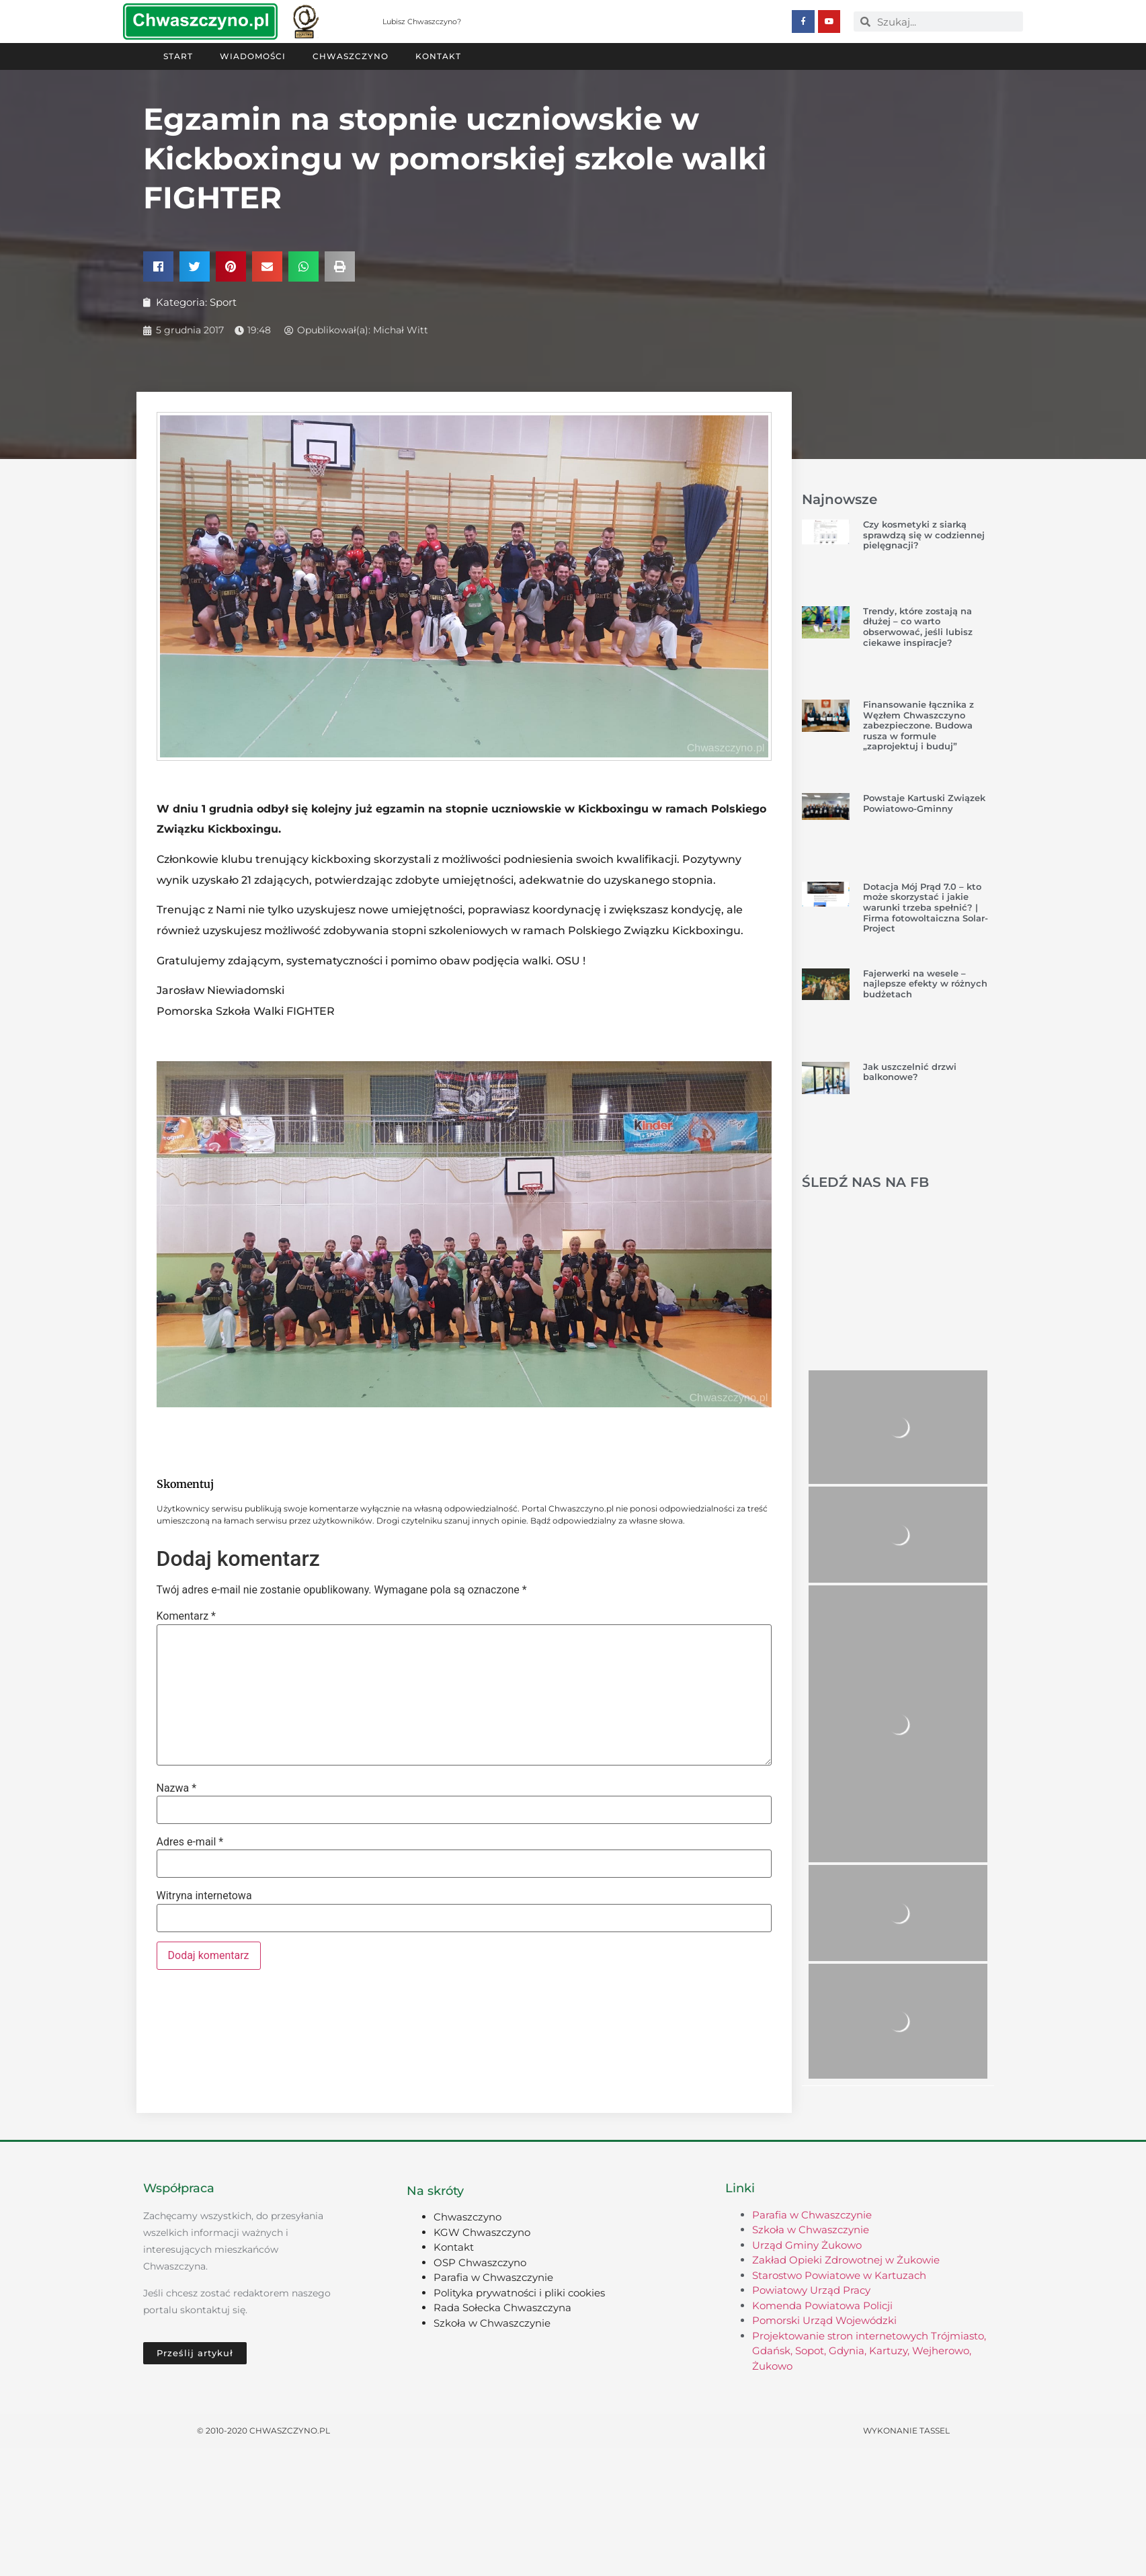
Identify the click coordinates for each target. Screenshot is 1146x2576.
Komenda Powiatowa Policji (822, 2305)
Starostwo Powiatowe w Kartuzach (839, 2275)
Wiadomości (253, 56)
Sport (223, 302)
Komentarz (186, 1616)
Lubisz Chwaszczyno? (421, 21)
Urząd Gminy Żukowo (807, 2245)
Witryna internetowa (204, 1896)
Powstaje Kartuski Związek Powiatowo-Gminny (924, 803)
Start (178, 56)
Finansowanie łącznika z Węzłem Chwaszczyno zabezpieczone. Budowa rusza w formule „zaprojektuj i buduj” (918, 725)
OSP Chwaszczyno (480, 2262)
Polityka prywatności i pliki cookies (519, 2292)
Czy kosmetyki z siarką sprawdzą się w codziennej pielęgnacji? (924, 534)
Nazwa (177, 1788)
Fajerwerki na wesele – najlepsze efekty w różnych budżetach (925, 983)
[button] (158, 266)
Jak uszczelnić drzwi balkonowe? (909, 1072)
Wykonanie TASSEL (906, 2430)
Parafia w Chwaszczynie (493, 2277)
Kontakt (438, 56)
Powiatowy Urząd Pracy (811, 2290)
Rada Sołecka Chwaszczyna (502, 2307)
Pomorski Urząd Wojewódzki (824, 2320)
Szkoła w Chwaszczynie (492, 2323)
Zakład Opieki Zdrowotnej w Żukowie (846, 2259)
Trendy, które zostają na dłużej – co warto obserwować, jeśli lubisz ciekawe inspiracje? (918, 627)
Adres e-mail (190, 1842)
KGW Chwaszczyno (482, 2232)
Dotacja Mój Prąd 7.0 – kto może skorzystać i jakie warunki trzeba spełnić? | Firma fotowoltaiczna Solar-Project (925, 907)
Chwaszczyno (350, 56)
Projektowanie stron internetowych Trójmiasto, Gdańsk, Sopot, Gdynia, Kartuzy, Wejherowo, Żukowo (869, 2350)
